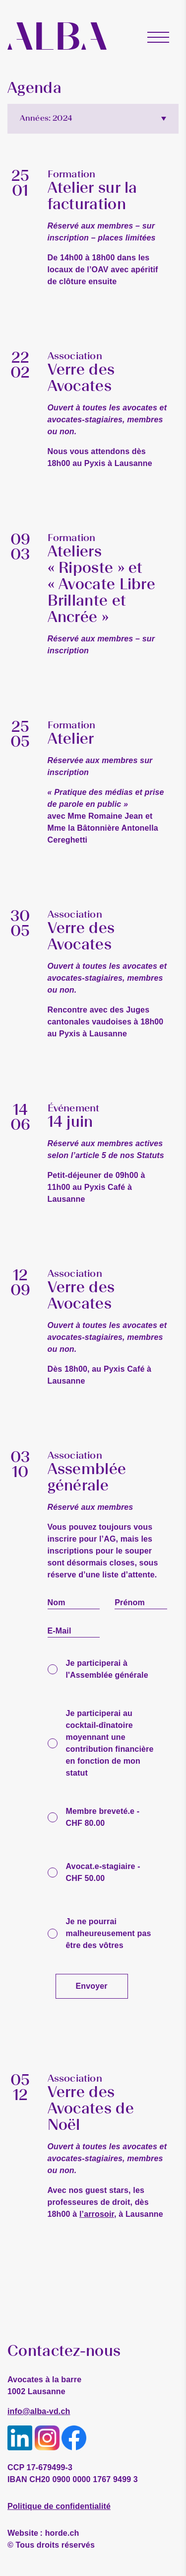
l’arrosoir (96, 2214)
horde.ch (43, 2533)
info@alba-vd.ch (38, 2411)
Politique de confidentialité (59, 2506)
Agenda (34, 87)
